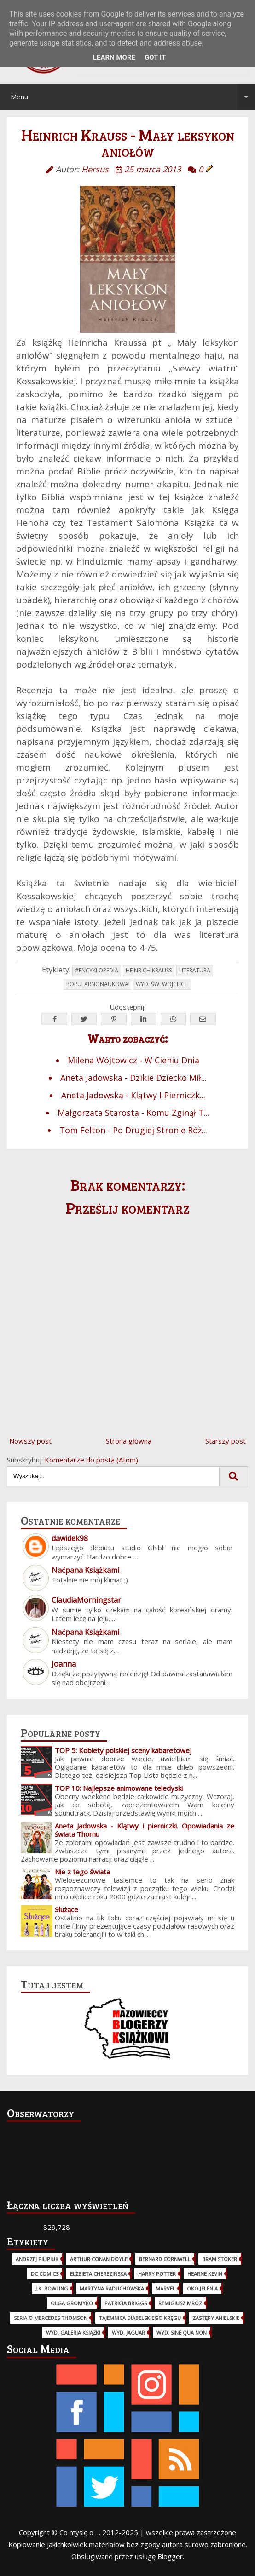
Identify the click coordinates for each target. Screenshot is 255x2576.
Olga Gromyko (72, 2303)
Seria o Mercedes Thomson (50, 2317)
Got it (155, 57)
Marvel (165, 2288)
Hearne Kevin (204, 2273)
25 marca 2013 (152, 169)
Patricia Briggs (125, 2303)
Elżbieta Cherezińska (98, 2273)
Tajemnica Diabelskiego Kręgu (140, 2317)
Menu (133, 96)
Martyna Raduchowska (112, 2288)
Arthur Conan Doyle (99, 2259)
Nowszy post (30, 1440)
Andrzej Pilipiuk (37, 2259)
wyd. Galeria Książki (73, 2332)
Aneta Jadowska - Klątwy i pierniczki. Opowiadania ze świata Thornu (144, 1830)
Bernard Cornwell (165, 2259)
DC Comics (44, 2273)
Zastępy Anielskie (215, 2317)
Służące (66, 1909)
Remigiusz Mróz (180, 2303)
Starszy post (225, 1440)
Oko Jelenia (202, 2288)
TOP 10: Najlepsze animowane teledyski (119, 1788)
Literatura (194, 970)
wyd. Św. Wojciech (162, 984)
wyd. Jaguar (128, 2332)
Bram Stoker (219, 2259)
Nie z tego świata (82, 1871)
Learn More (114, 57)
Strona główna (128, 1440)
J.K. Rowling (51, 2288)
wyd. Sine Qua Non (181, 2332)
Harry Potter (157, 2273)
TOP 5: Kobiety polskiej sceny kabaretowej (123, 1750)
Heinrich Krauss (149, 970)
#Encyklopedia (96, 970)
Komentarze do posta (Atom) (91, 1459)
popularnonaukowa (97, 984)
